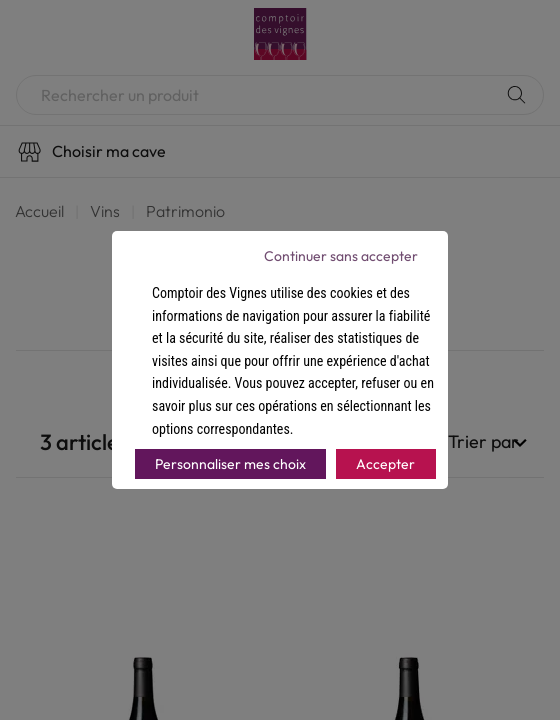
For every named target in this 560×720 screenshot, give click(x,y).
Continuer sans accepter (341, 256)
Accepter (385, 464)
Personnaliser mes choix (230, 464)
